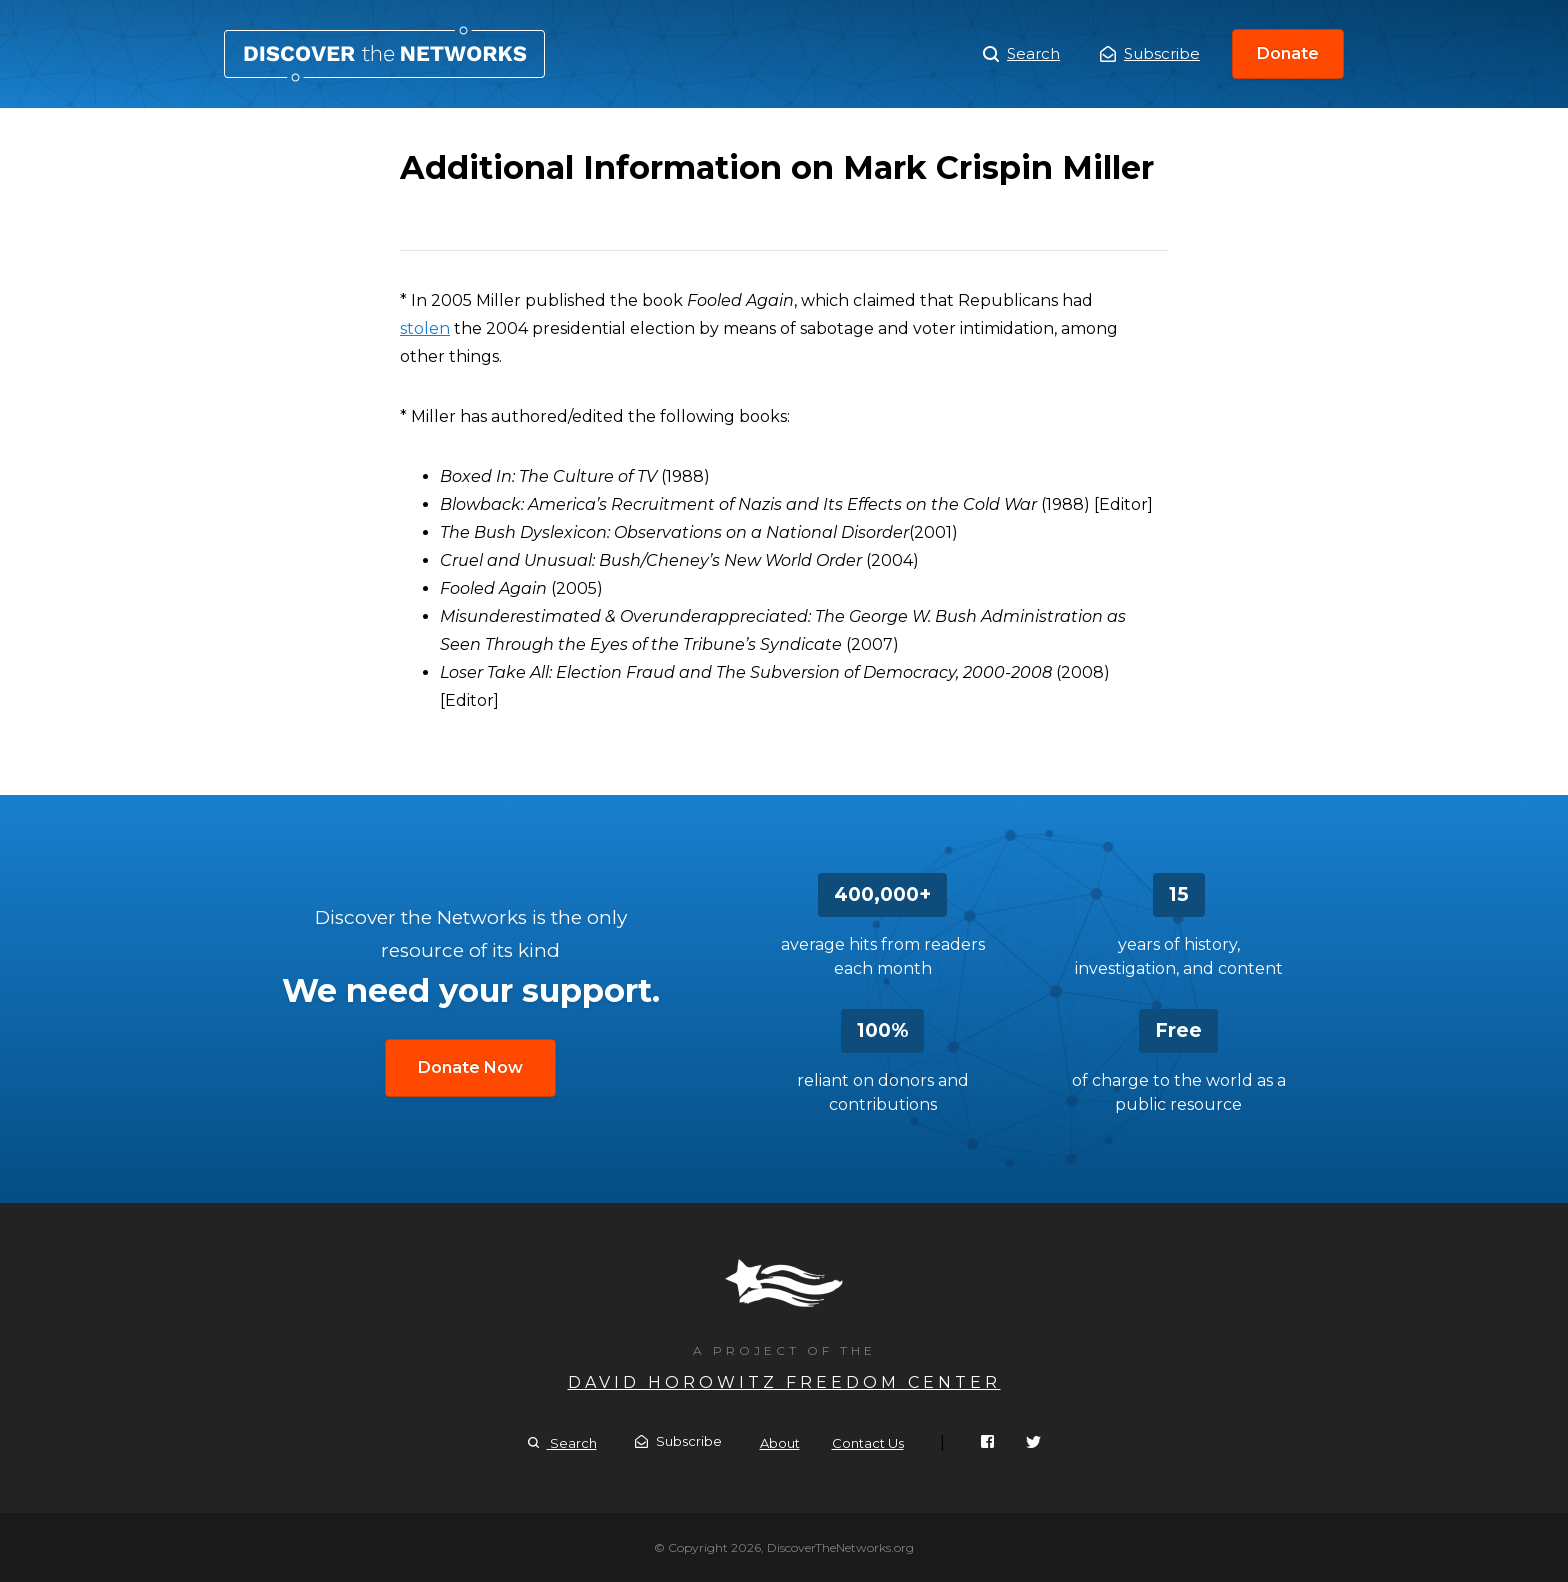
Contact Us (868, 1443)
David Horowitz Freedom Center (784, 1382)
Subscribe (1150, 53)
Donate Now (470, 1067)
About (780, 1443)
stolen (425, 328)
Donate (1288, 53)
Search (1021, 54)
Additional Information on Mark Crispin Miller (384, 54)
